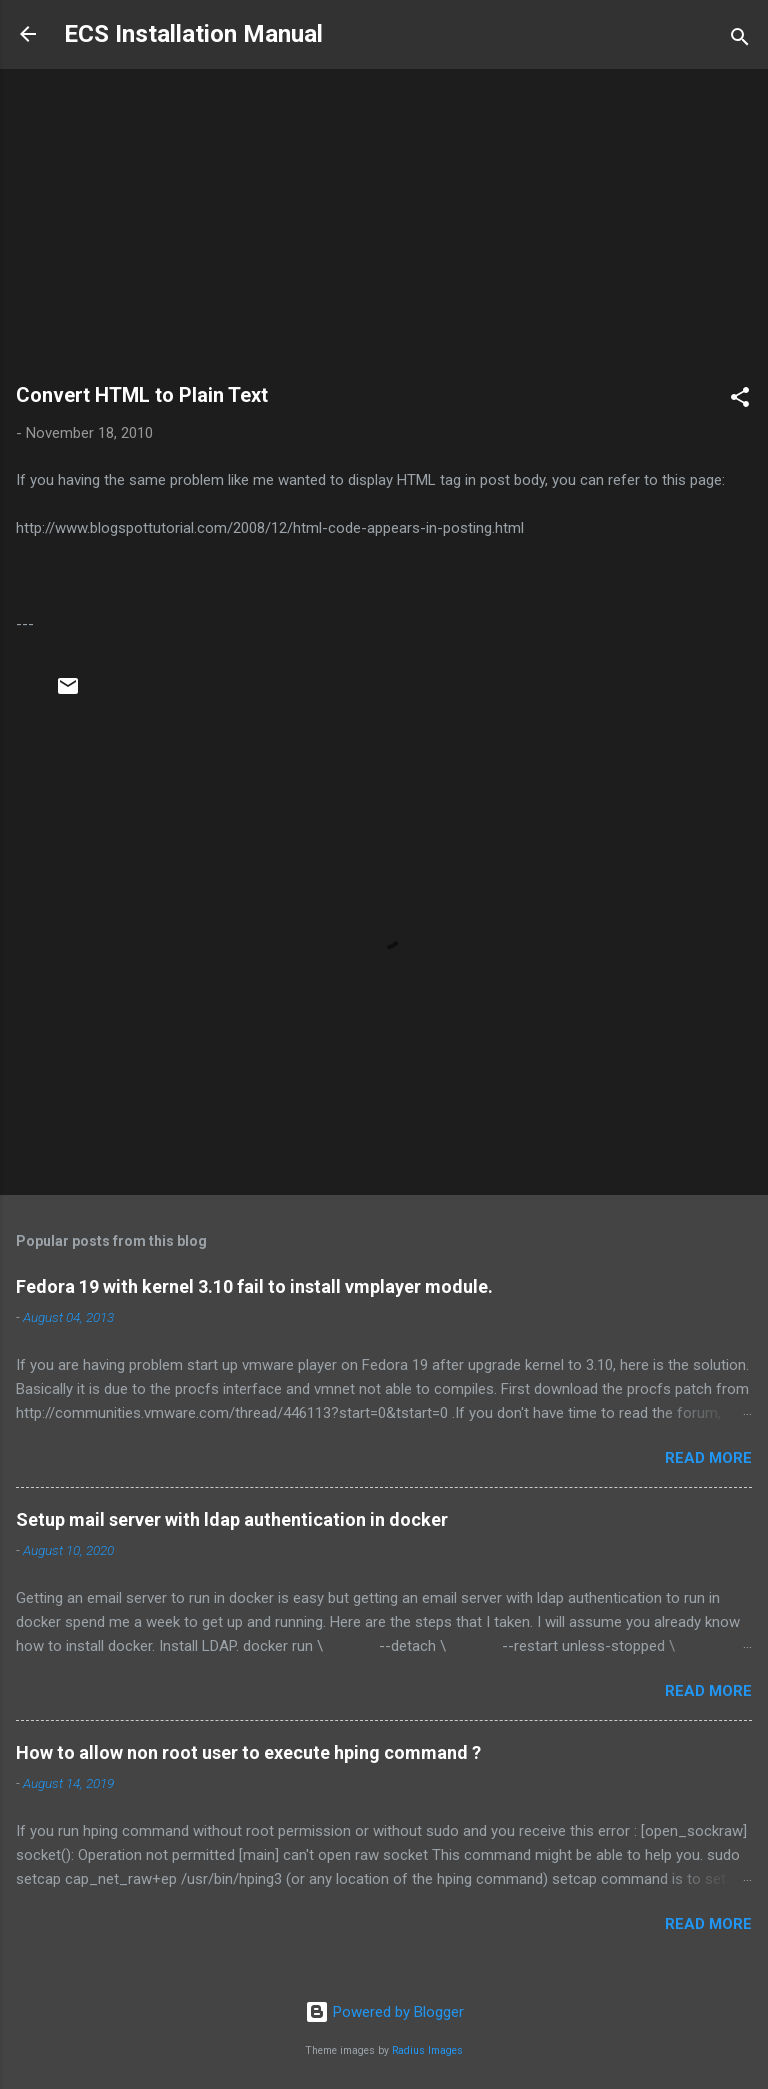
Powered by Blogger (384, 2012)
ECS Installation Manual (193, 34)
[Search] (740, 40)
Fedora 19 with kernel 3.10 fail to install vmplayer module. (254, 1286)
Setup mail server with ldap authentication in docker (232, 1519)
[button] (740, 400)
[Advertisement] (384, 235)
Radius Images (427, 2050)
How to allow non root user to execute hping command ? (248, 1752)
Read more (708, 1458)
